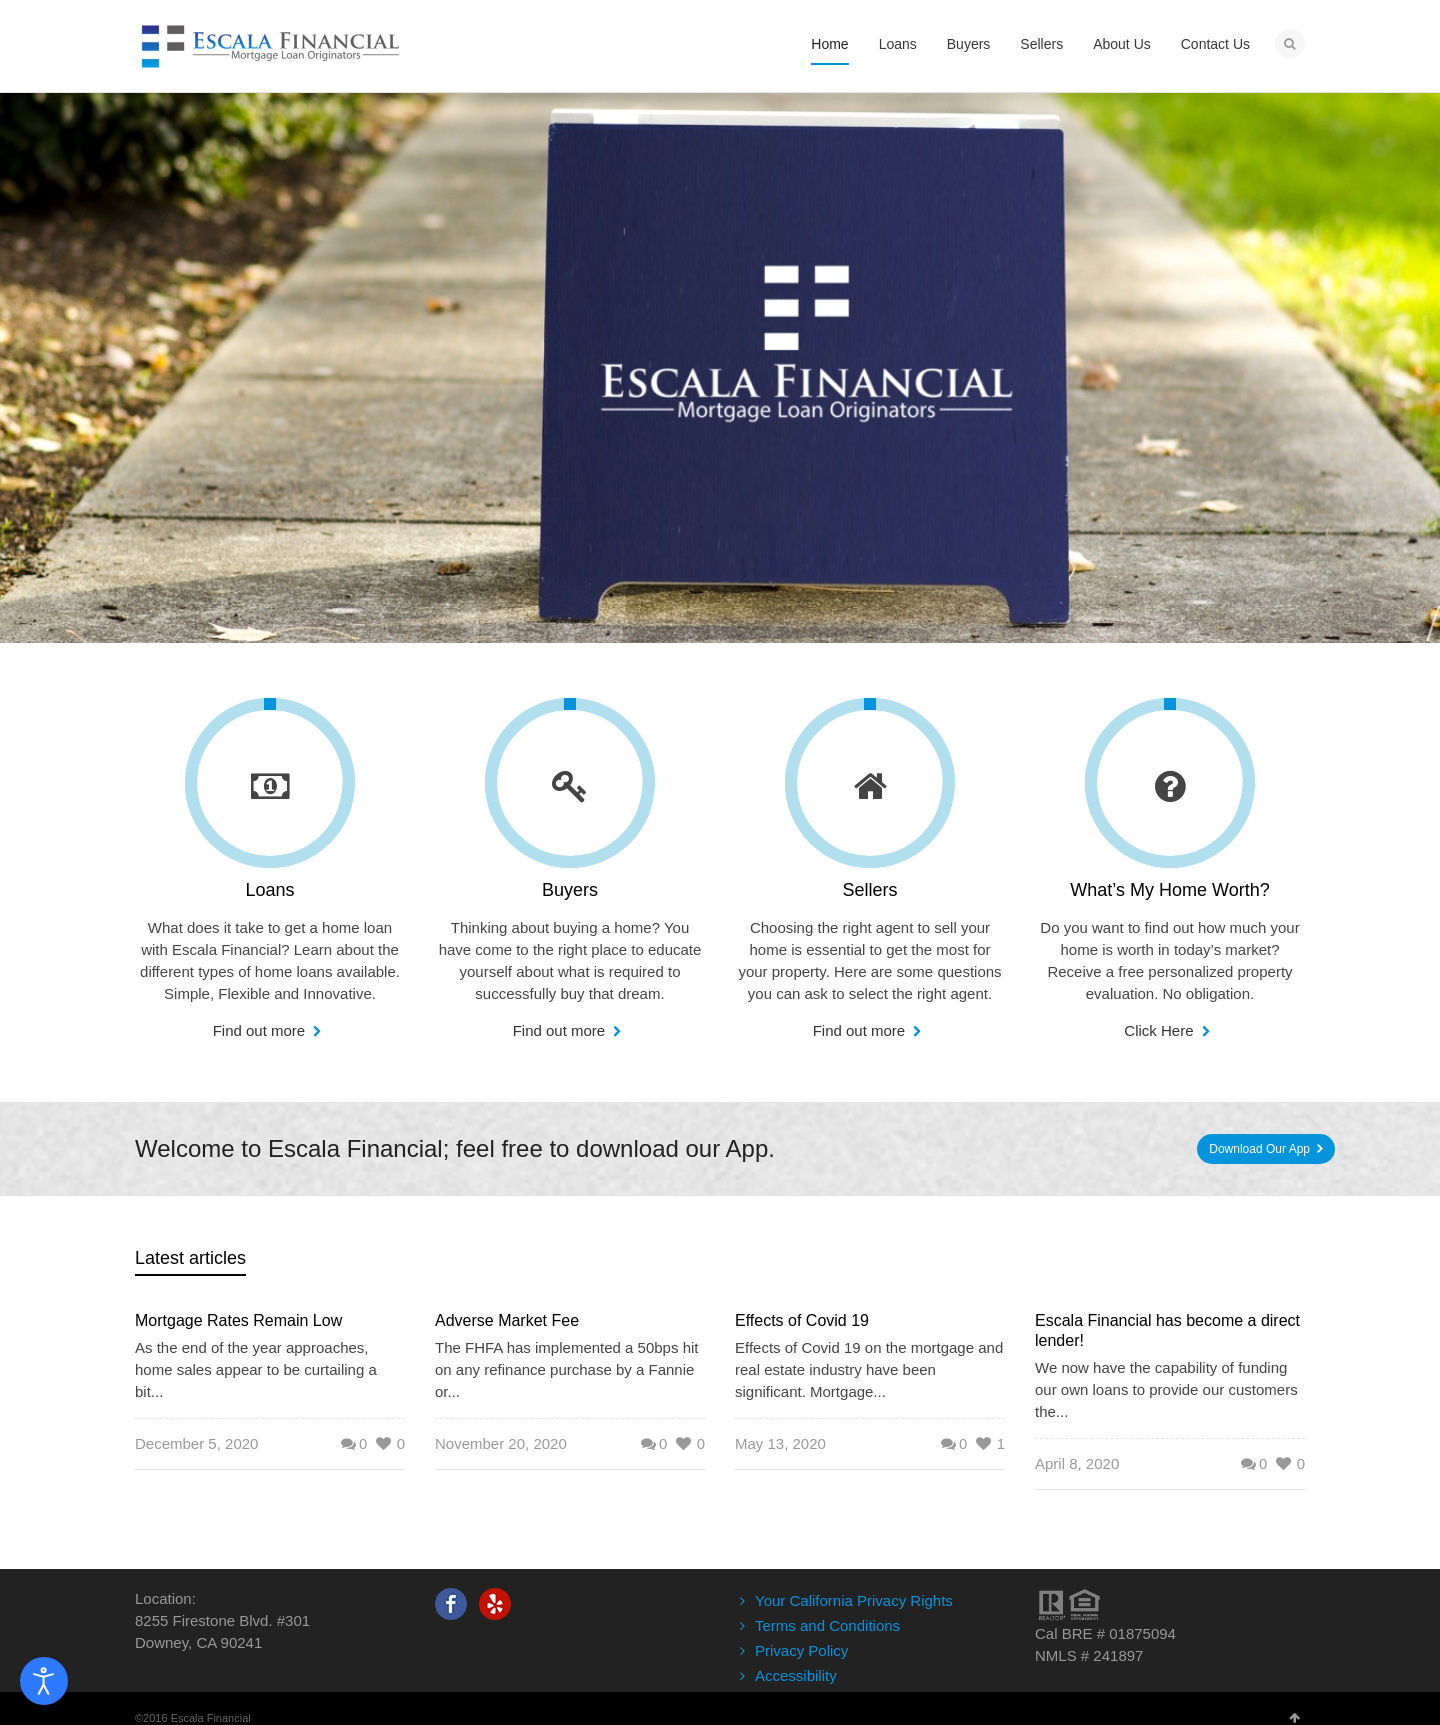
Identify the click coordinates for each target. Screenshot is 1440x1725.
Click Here (1160, 1030)
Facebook (451, 1604)
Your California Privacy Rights (854, 1600)
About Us (1122, 44)
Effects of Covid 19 (802, 1320)
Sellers (1041, 44)
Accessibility (796, 1675)
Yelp (495, 1604)
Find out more (261, 1030)
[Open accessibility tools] (44, 1681)
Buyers (969, 44)
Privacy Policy (801, 1650)
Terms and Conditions (827, 1625)
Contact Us (1215, 44)
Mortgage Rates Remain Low (238, 1320)
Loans (898, 44)
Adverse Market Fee (507, 1320)
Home (829, 44)
